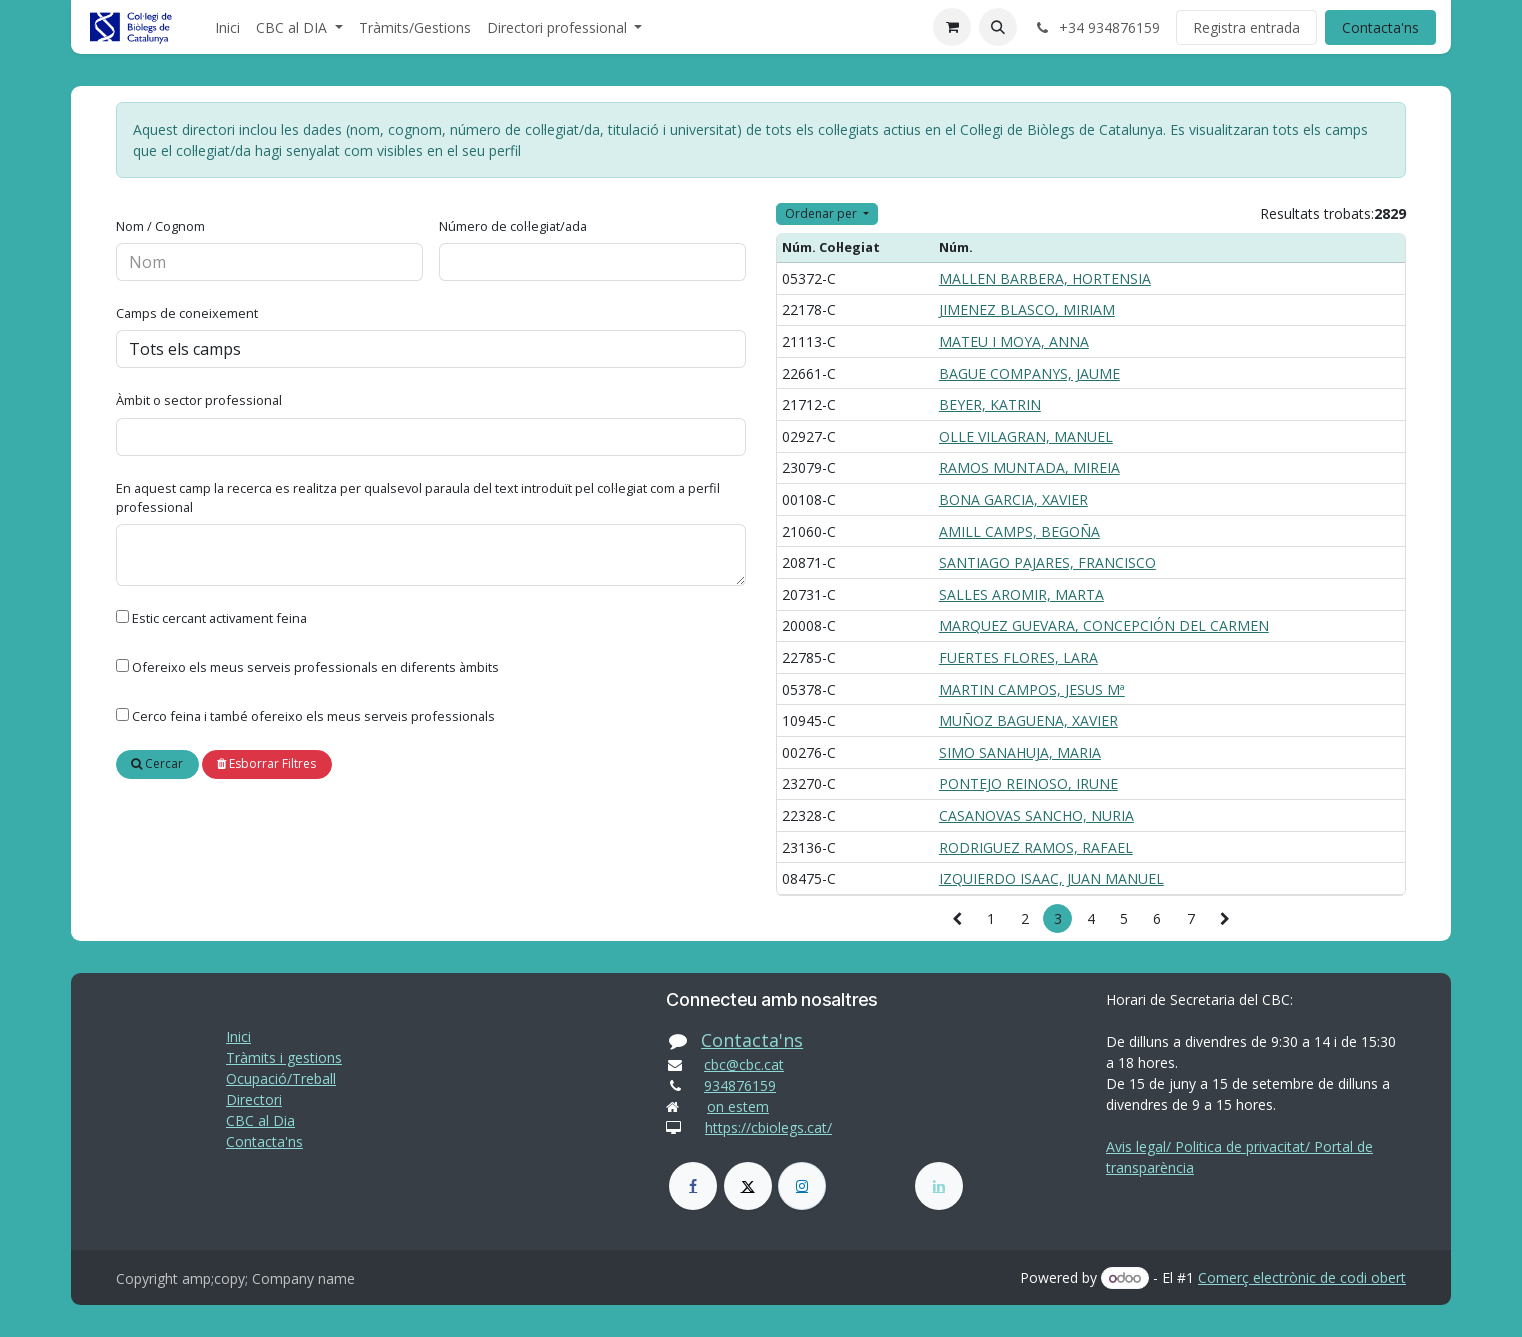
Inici (238, 1036)
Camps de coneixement (187, 313)
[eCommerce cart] (952, 27)
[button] (998, 27)
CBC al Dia (260, 1120)
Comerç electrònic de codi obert (1302, 1277)
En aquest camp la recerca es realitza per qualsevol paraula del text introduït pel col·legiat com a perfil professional (418, 497)
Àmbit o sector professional (199, 400)
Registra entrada (1246, 27)
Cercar (157, 763)
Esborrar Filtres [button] (266, 763)
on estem (738, 1106)
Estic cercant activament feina (219, 618)
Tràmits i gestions (284, 1057)
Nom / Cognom (160, 226)
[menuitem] (227, 27)
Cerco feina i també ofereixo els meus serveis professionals (313, 716)
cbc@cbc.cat (744, 1064)
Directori (254, 1099)
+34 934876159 (1096, 27)
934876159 (740, 1085)
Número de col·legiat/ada (513, 226)
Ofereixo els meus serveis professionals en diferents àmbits (315, 667)
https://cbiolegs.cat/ (768, 1127)
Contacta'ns (1380, 27)
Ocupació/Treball (281, 1078)
